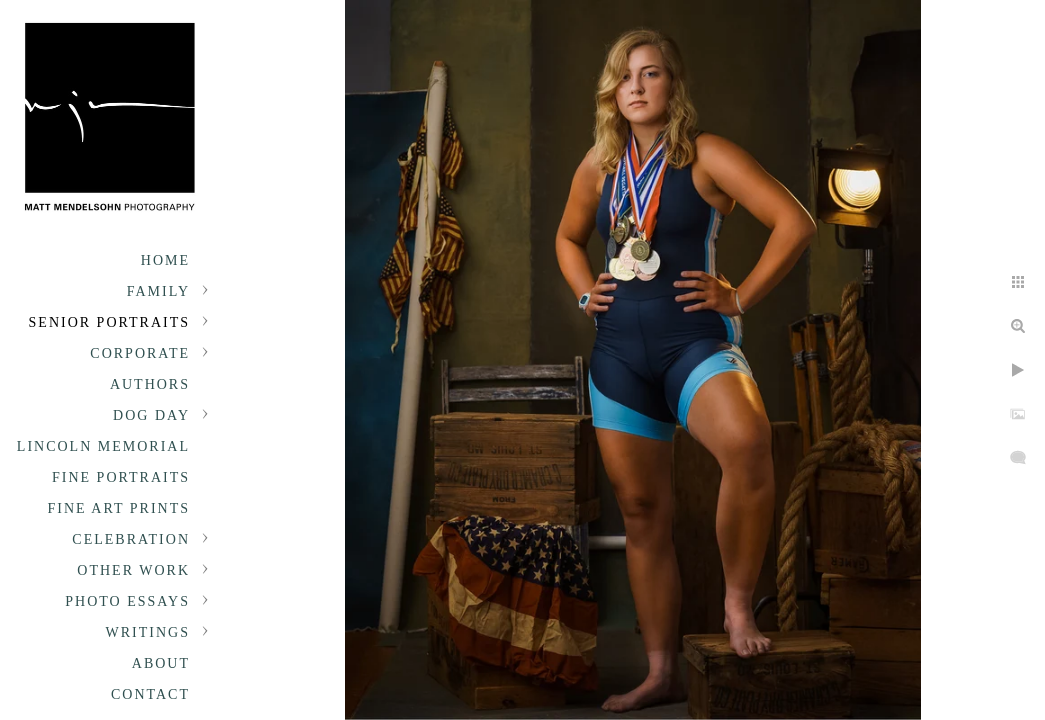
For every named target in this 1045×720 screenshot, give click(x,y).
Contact (150, 694)
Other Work (133, 570)
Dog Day (151, 415)
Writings (148, 632)
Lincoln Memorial (103, 446)
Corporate (140, 353)
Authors (150, 384)
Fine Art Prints (119, 508)
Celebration (131, 539)
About (161, 663)
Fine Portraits (121, 477)
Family (158, 291)
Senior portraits (109, 322)
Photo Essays (127, 601)
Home (165, 260)
